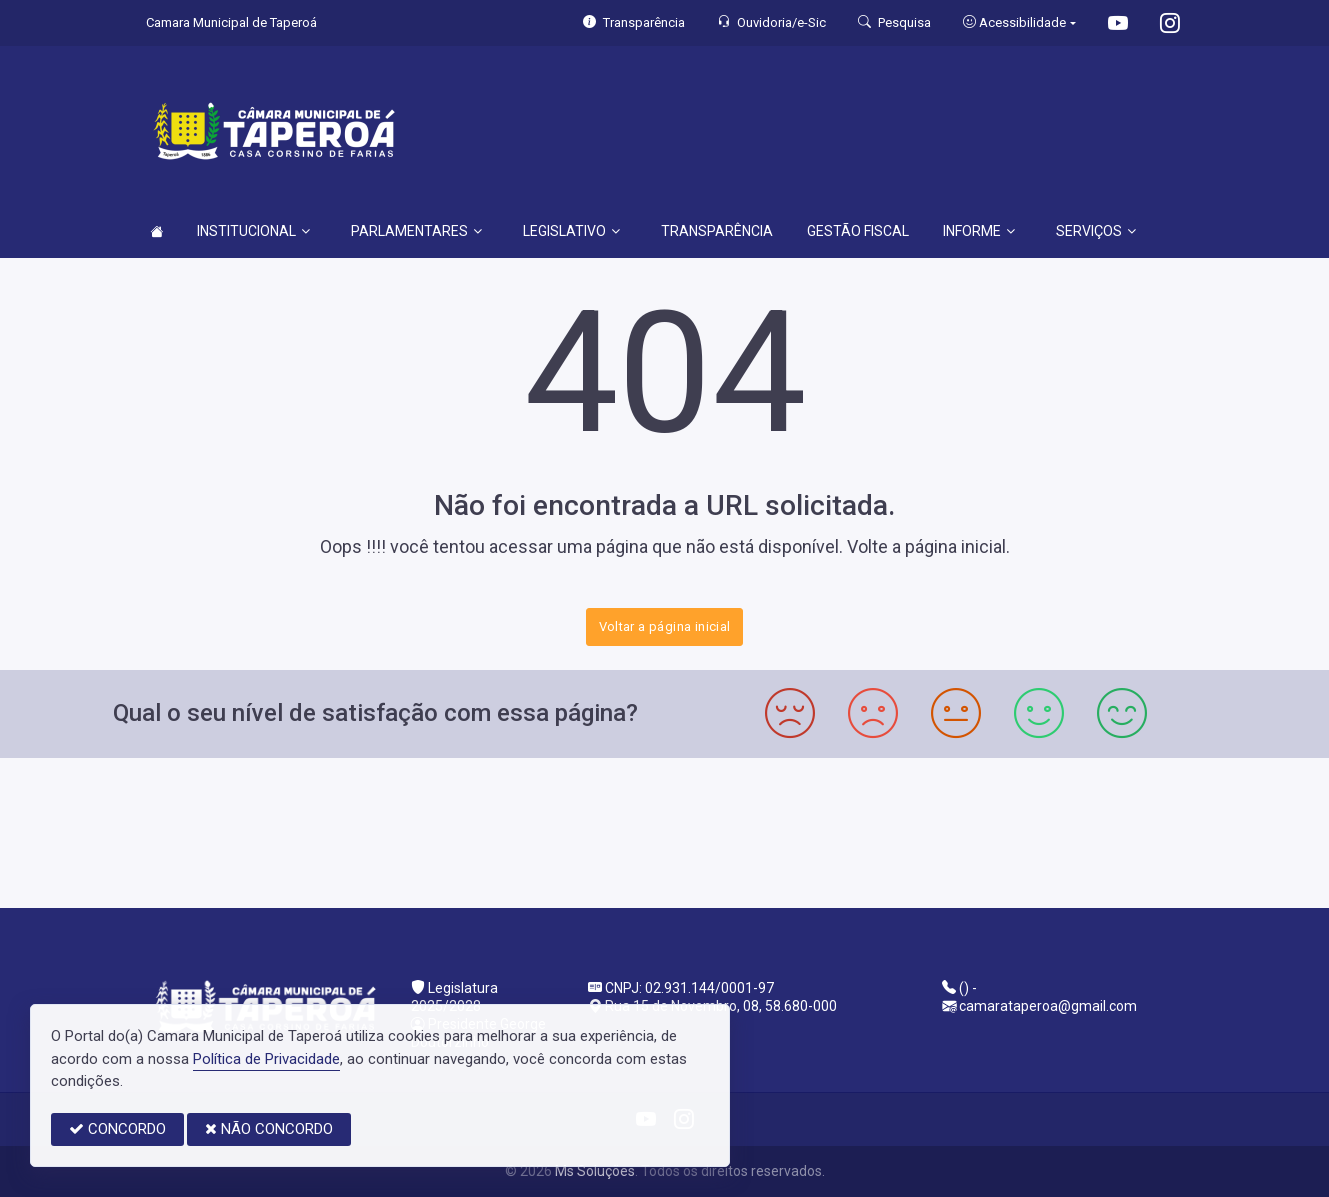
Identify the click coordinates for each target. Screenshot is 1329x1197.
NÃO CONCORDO (269, 1129)
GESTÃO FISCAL (858, 231)
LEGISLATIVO (571, 231)
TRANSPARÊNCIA (717, 231)
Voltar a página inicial (665, 626)
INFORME (979, 231)
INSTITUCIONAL (253, 231)
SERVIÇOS (1096, 231)
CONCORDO (117, 1129)
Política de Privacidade (266, 1059)
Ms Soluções (595, 1171)
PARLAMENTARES (416, 231)
